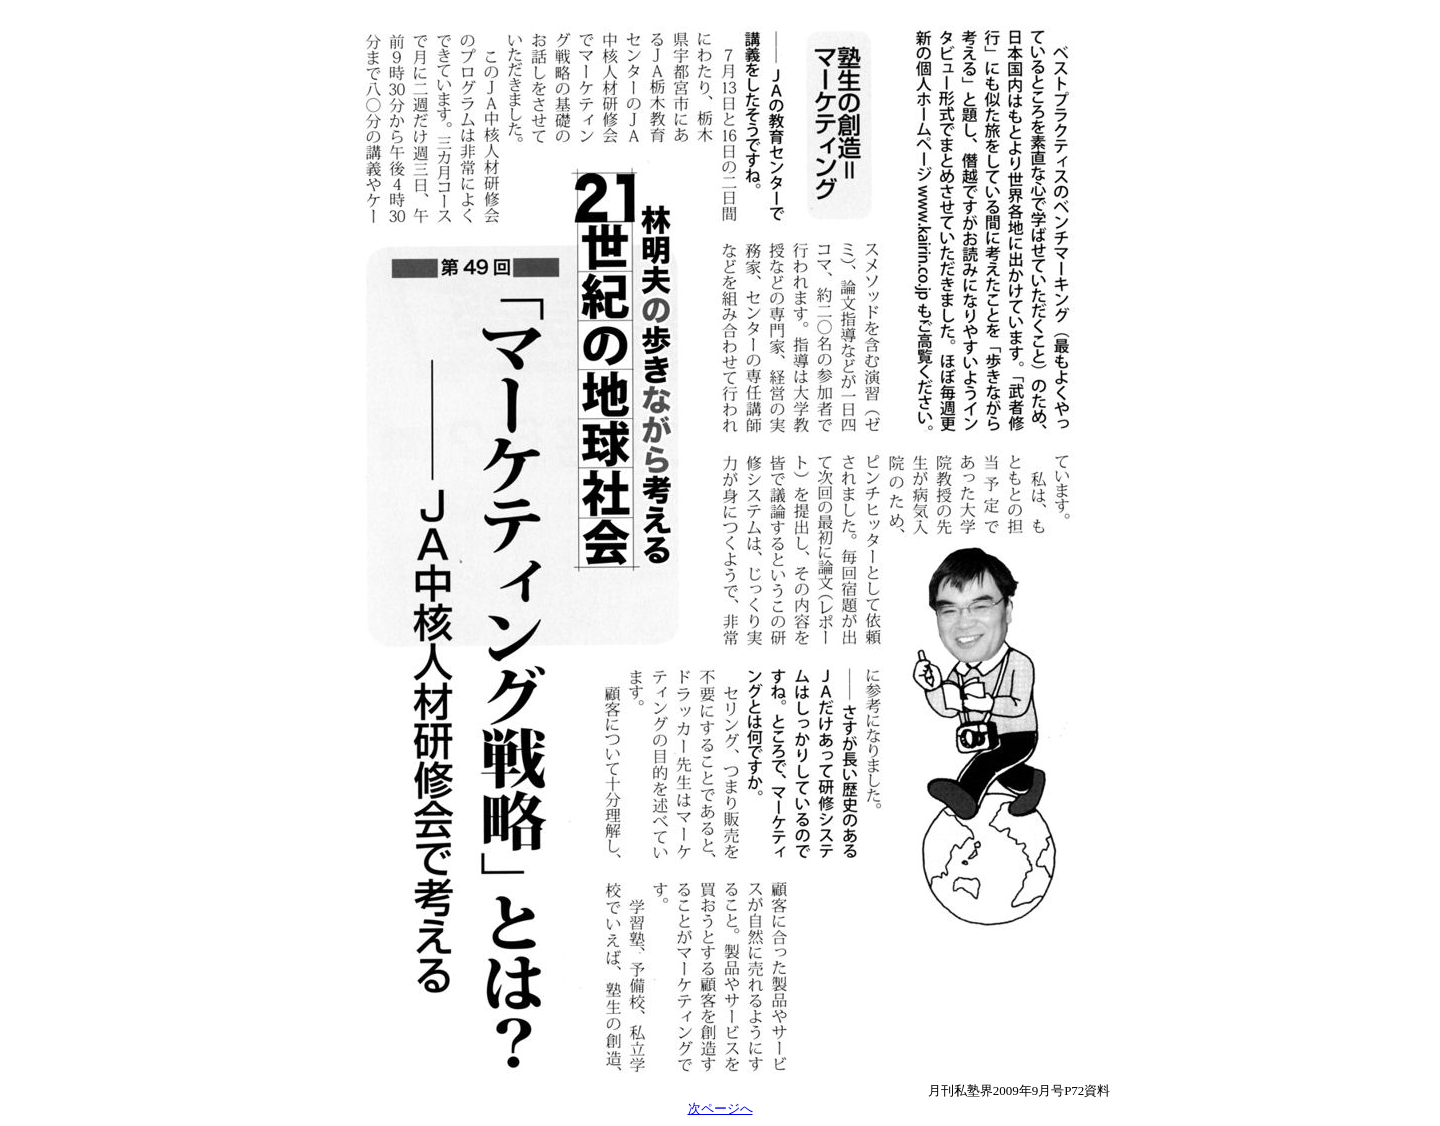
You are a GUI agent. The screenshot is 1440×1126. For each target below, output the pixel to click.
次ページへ (720, 1108)
